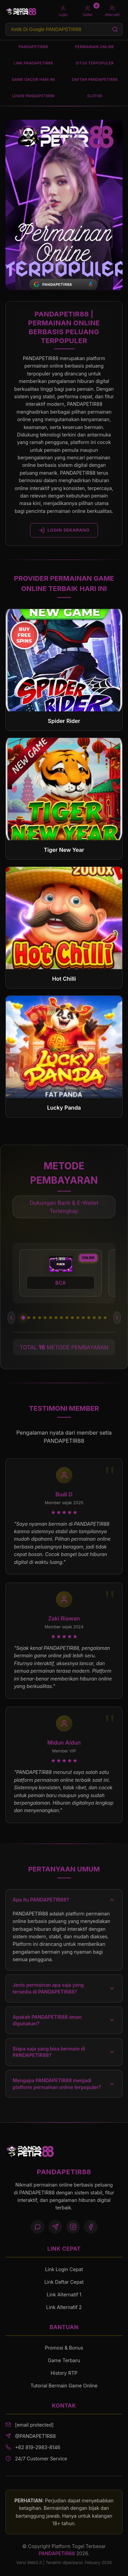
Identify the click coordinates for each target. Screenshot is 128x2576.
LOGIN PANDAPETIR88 (33, 95)
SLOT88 (94, 95)
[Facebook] (91, 2227)
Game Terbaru (64, 2360)
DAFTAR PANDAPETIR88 (94, 79)
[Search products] (64, 29)
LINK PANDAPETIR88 (33, 63)
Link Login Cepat (64, 2269)
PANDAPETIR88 (33, 46)
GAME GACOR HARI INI (33, 79)
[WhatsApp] (37, 2227)
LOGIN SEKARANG (64, 530)
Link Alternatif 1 (64, 2294)
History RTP (64, 2373)
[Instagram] (73, 2227)
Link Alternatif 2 (64, 2307)
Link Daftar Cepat (64, 2282)
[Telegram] (55, 2227)
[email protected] (34, 2425)
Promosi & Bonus (64, 2348)
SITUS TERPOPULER (94, 63)
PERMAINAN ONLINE (94, 46)
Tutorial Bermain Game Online (64, 2385)
